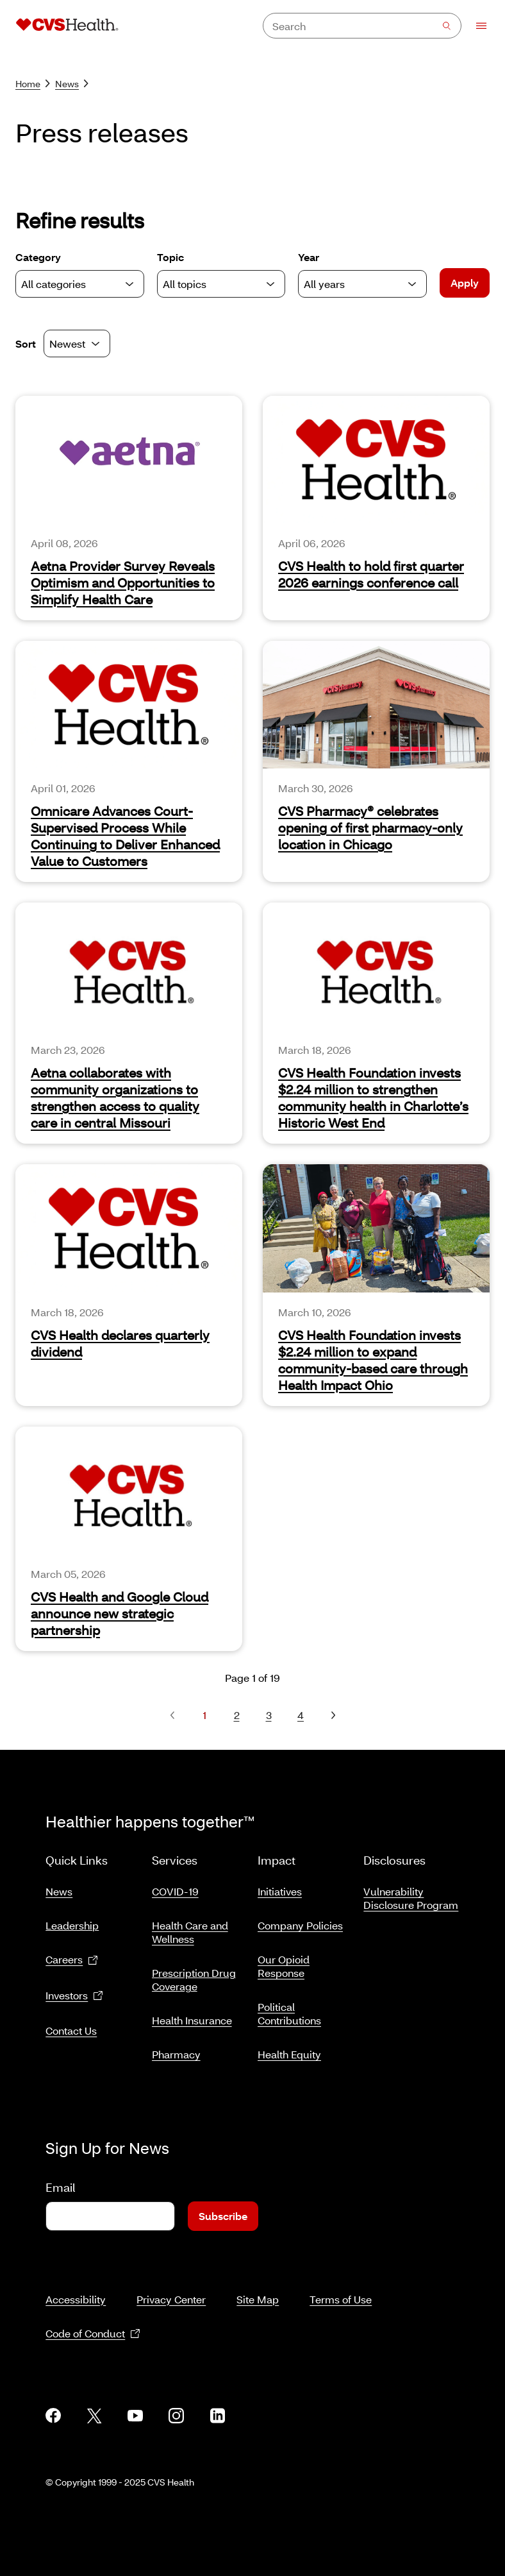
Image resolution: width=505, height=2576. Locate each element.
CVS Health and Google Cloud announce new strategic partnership (119, 1613)
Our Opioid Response (284, 1960)
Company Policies (300, 1920)
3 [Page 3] (269, 1715)
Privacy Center (171, 2284)
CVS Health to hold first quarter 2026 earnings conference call (371, 574)
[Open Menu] (475, 26)
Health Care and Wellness (190, 1926)
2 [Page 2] (237, 1715)
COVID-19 (175, 1886)
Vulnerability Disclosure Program (410, 1892)
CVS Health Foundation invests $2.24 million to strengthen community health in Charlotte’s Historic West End (373, 1097)
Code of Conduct (93, 2318)
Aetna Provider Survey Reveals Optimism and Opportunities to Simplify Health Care (123, 582)
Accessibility (76, 2284)
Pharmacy (176, 2049)
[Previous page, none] (172, 1715)
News (71, 84)
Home (32, 84)
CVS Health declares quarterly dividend (120, 1343)
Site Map (257, 2284)
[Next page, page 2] (333, 1715)
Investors (74, 1990)
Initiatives (280, 1886)
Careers (72, 1954)
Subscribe (223, 2200)
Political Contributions (289, 2008)
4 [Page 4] (300, 1715)
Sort (25, 343)
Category (79, 274)
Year (362, 274)
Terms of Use (341, 2284)
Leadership (72, 1920)
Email (60, 2172)
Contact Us (71, 2025)
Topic (221, 274)
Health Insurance (192, 2015)
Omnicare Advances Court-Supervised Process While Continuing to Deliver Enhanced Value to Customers (125, 835)
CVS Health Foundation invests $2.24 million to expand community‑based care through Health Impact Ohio (373, 1359)
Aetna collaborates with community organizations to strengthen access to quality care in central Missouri (115, 1097)
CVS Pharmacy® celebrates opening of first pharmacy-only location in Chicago (370, 827)
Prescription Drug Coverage (194, 1974)
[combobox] (362, 25)
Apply (465, 282)
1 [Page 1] (204, 1715)
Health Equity (289, 2049)
